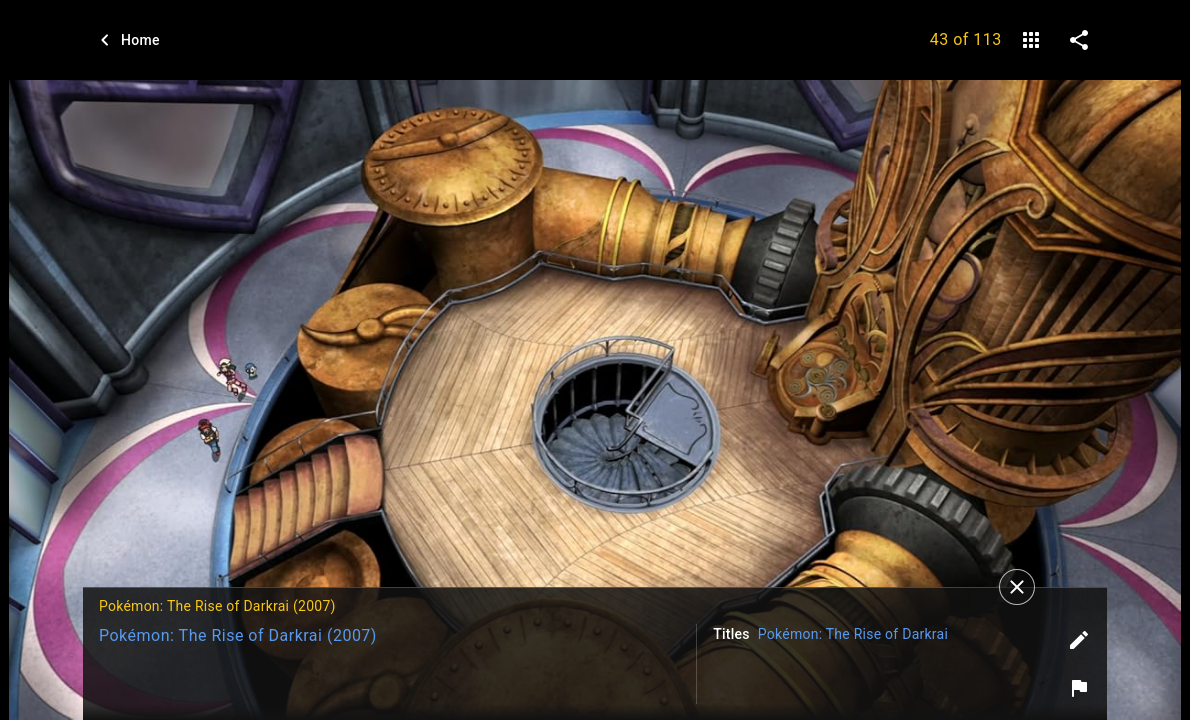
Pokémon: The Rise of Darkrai (853, 634)
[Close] (1017, 587)
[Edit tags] (1079, 640)
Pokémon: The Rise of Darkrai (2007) (238, 635)
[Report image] (1079, 688)
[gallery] (1031, 40)
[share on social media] (1079, 40)
